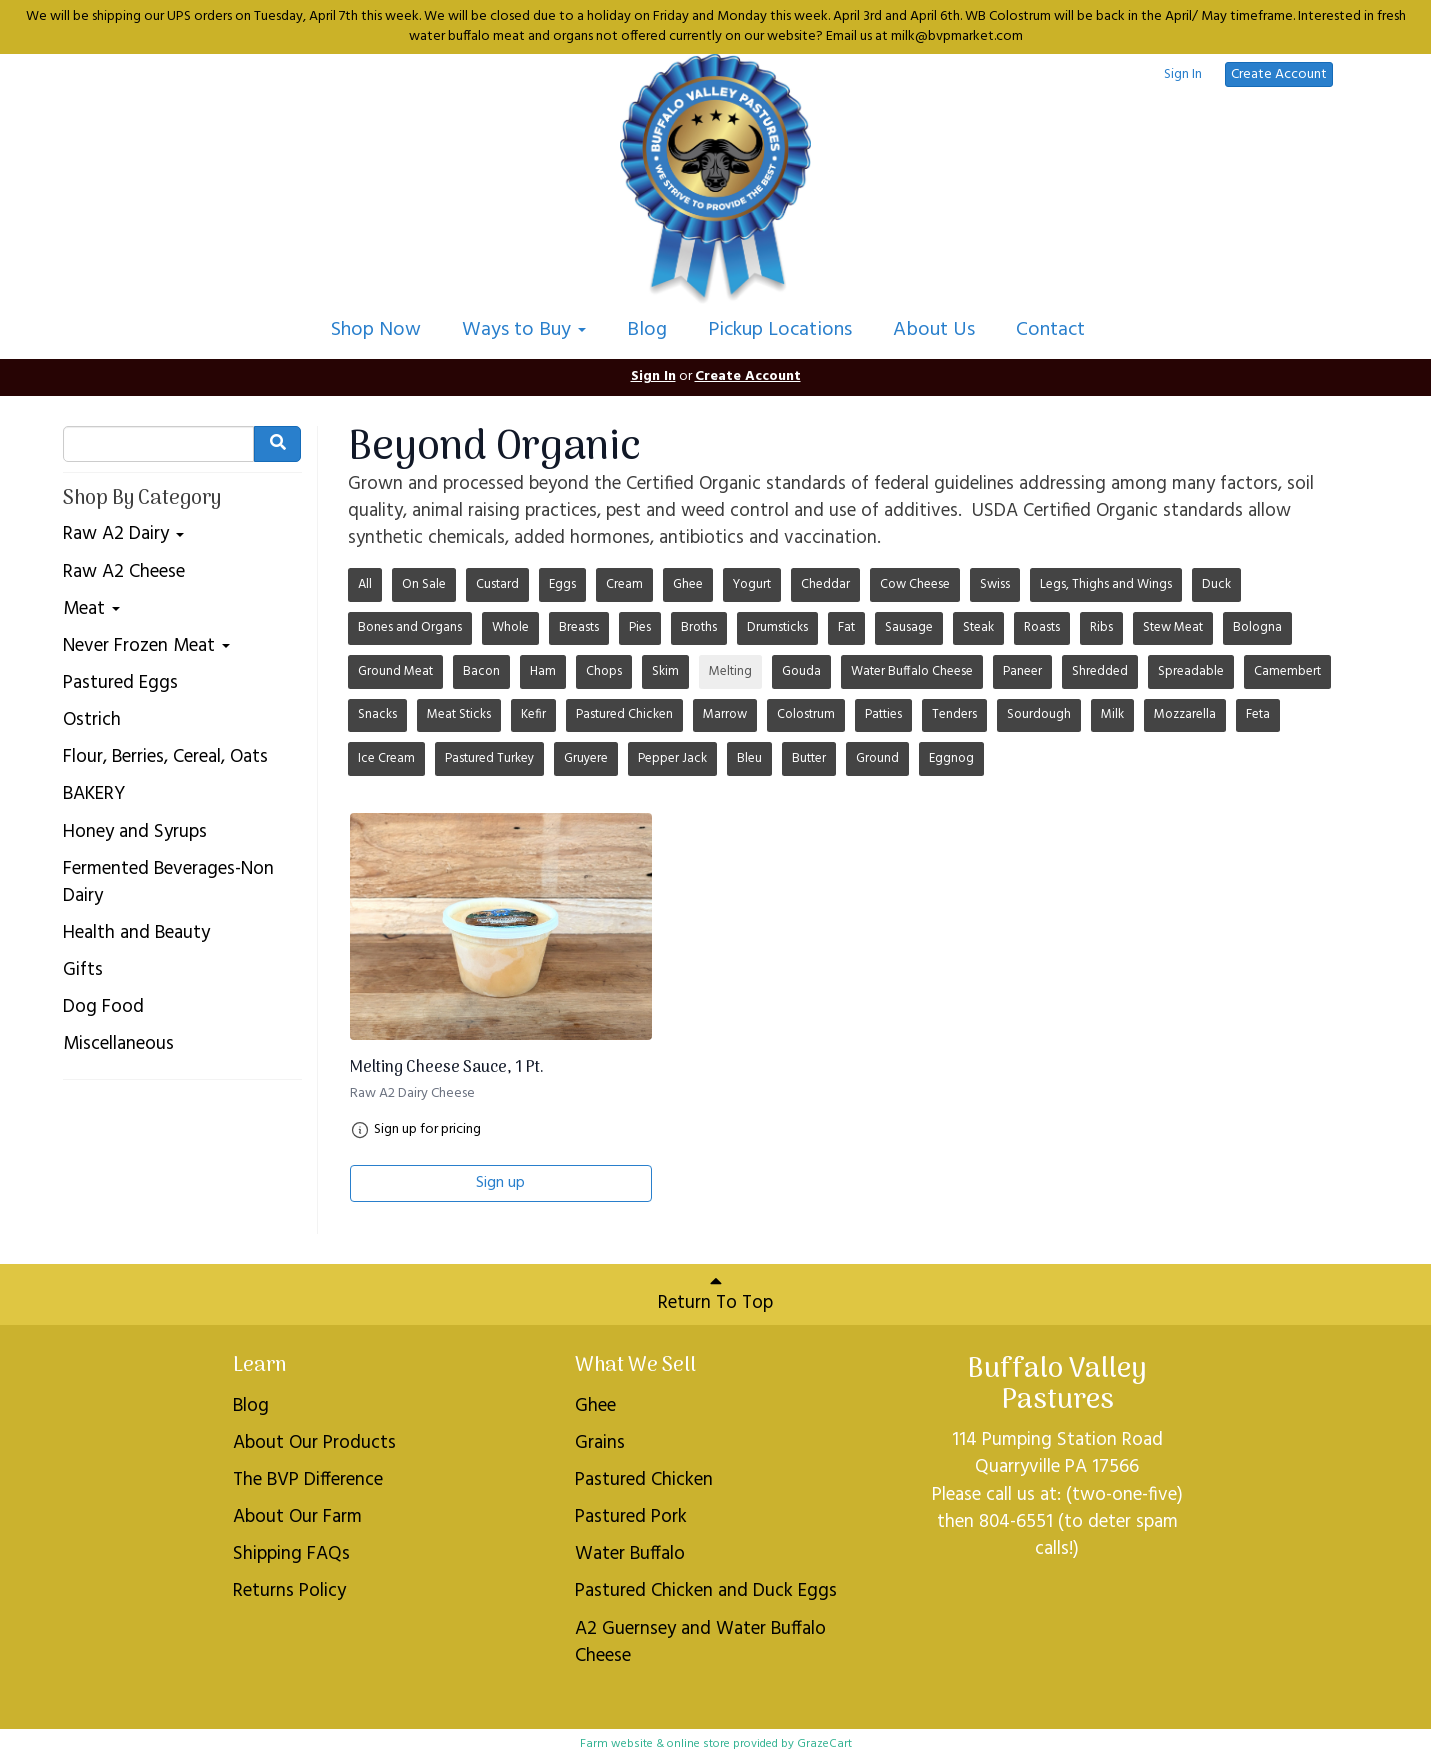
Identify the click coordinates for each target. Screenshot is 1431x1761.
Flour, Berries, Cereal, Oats (165, 757)
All (365, 584)
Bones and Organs (410, 627)
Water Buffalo (630, 1554)
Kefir (533, 714)
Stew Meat (1173, 627)
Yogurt (752, 584)
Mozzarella (1185, 714)
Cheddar (825, 584)
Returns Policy (289, 1591)
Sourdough (1039, 714)
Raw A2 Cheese (124, 572)
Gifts (83, 970)
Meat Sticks (459, 714)
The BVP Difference (308, 1480)
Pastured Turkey (489, 758)
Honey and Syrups (135, 832)
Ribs (1101, 627)
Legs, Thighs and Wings (1106, 584)
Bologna (1257, 627)
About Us (934, 330)
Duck (1216, 584)
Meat (91, 609)
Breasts (579, 627)
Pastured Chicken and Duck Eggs (706, 1591)
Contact (1050, 330)
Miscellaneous (118, 1044)
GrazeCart (824, 1744)
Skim (665, 671)
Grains (600, 1443)
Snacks (377, 714)
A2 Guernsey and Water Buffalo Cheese (700, 1642)
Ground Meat (395, 671)
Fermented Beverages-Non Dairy (168, 883)
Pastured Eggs (120, 683)
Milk (1112, 714)
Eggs (562, 584)
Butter (809, 758)
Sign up (500, 1183)
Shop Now (376, 330)
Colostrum (806, 714)
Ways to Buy (524, 330)
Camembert (1287, 671)
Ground (877, 758)
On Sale (424, 584)
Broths (699, 627)
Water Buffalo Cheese (912, 671)
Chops (604, 671)
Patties (883, 714)
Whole (510, 627)
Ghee (688, 584)
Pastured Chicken (624, 714)
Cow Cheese (915, 584)
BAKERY (94, 794)
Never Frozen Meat (146, 646)
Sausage (909, 627)
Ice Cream (386, 758)
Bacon (481, 671)
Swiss (995, 584)
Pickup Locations (780, 330)
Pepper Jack (672, 758)
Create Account (1279, 74)
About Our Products (314, 1443)
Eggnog (951, 758)
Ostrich (92, 720)
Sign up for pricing (427, 1130)
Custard (497, 584)
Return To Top (715, 1294)
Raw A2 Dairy (123, 534)
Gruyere (586, 758)
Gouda (801, 671)
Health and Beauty (136, 933)
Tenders (954, 714)
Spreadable (1191, 671)
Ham (543, 671)
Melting (730, 671)
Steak (978, 627)
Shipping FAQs (291, 1554)
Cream (624, 584)
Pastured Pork (631, 1517)
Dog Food (103, 1007)
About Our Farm (297, 1517)
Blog (647, 330)
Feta (1258, 714)
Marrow (725, 714)
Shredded (1100, 671)
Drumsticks (777, 627)
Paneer (1022, 671)
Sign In (1183, 75)
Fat (846, 627)
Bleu (749, 758)
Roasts (1042, 627)
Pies (640, 627)
